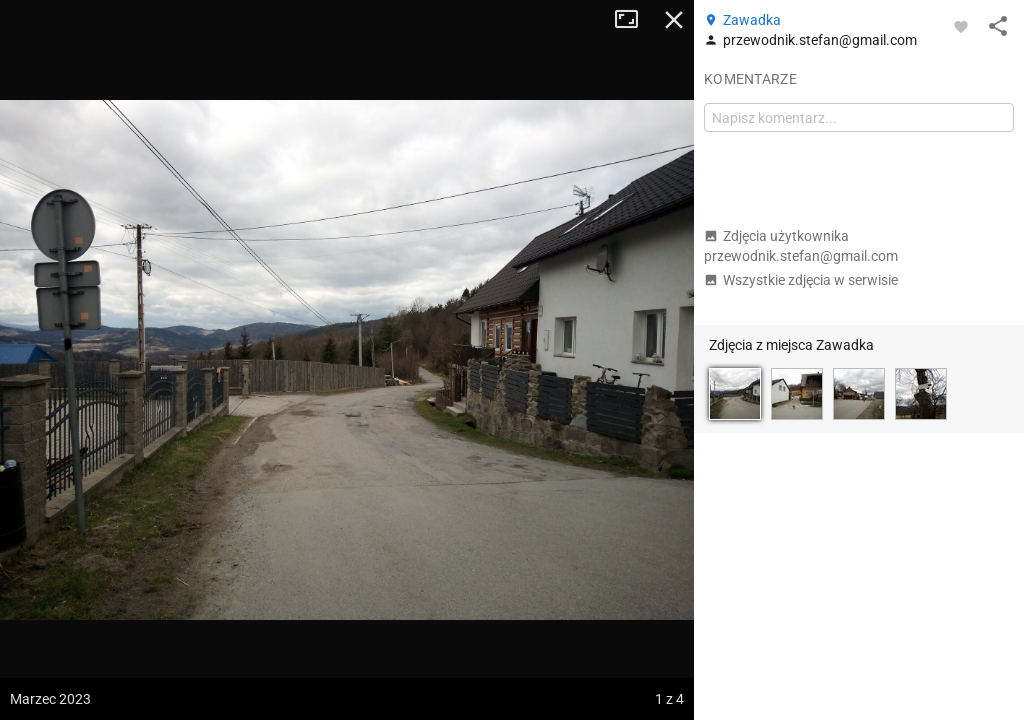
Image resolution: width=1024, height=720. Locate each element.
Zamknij (674, 20)
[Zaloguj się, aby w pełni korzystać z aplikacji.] (961, 26)
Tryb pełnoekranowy (634, 20)
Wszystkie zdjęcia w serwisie (801, 280)
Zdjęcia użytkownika (801, 246)
